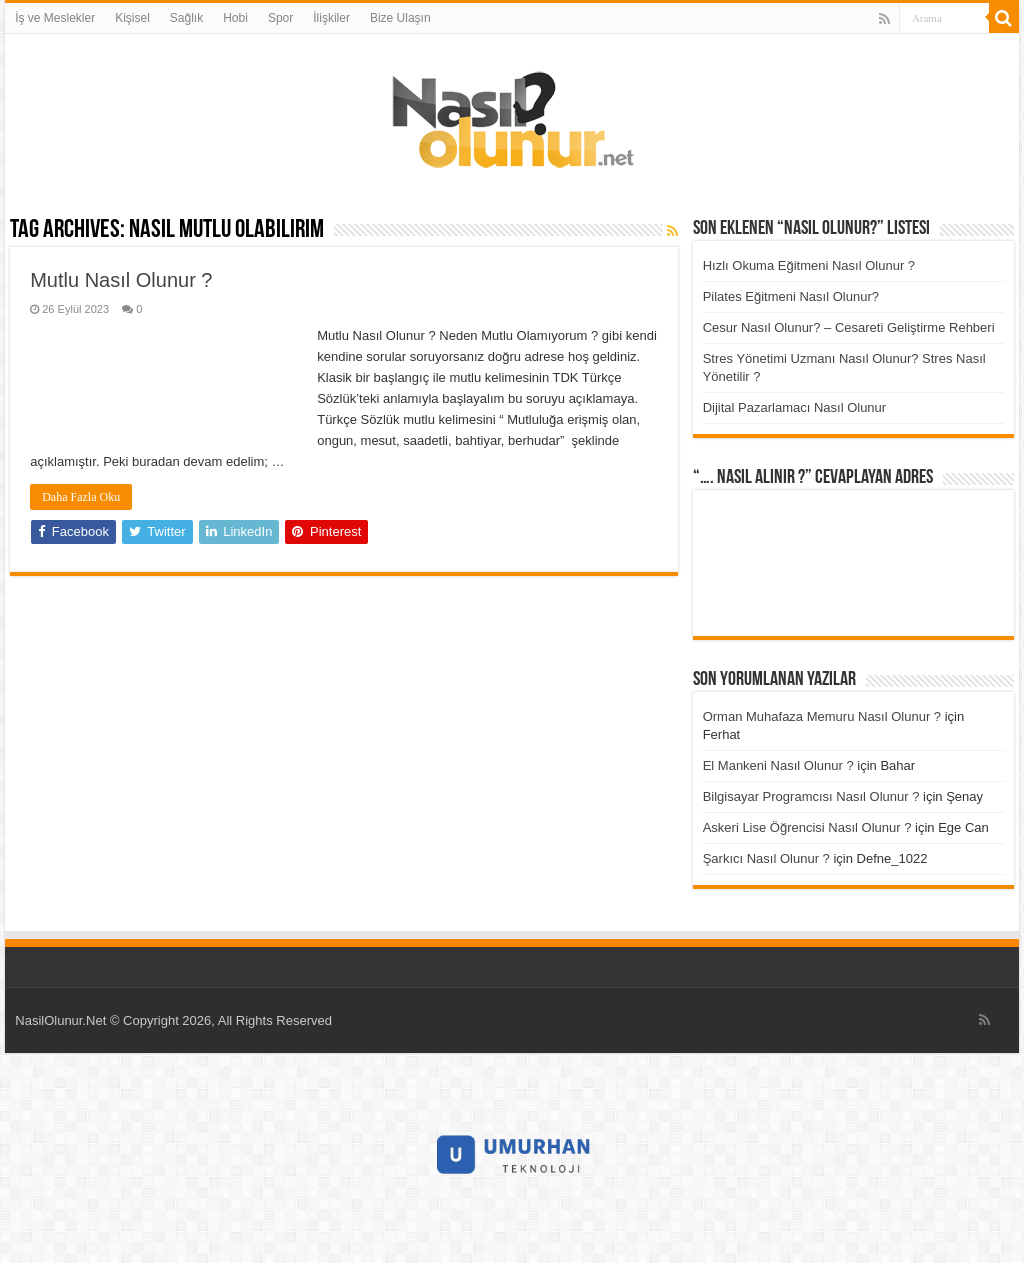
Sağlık (186, 18)
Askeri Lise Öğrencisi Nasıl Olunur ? (807, 827)
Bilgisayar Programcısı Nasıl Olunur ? (811, 796)
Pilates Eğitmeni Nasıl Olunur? (791, 296)
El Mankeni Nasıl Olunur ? (778, 765)
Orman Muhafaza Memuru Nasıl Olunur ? (822, 716)
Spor (280, 18)
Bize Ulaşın (400, 18)
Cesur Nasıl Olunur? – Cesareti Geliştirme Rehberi (849, 327)
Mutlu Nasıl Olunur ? (121, 280)
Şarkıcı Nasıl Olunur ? (766, 858)
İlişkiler (331, 18)
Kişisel (132, 18)
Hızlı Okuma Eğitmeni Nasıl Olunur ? (809, 265)
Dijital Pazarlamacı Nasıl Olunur (795, 407)
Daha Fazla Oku (81, 497)
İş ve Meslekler (55, 18)
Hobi (235, 18)
